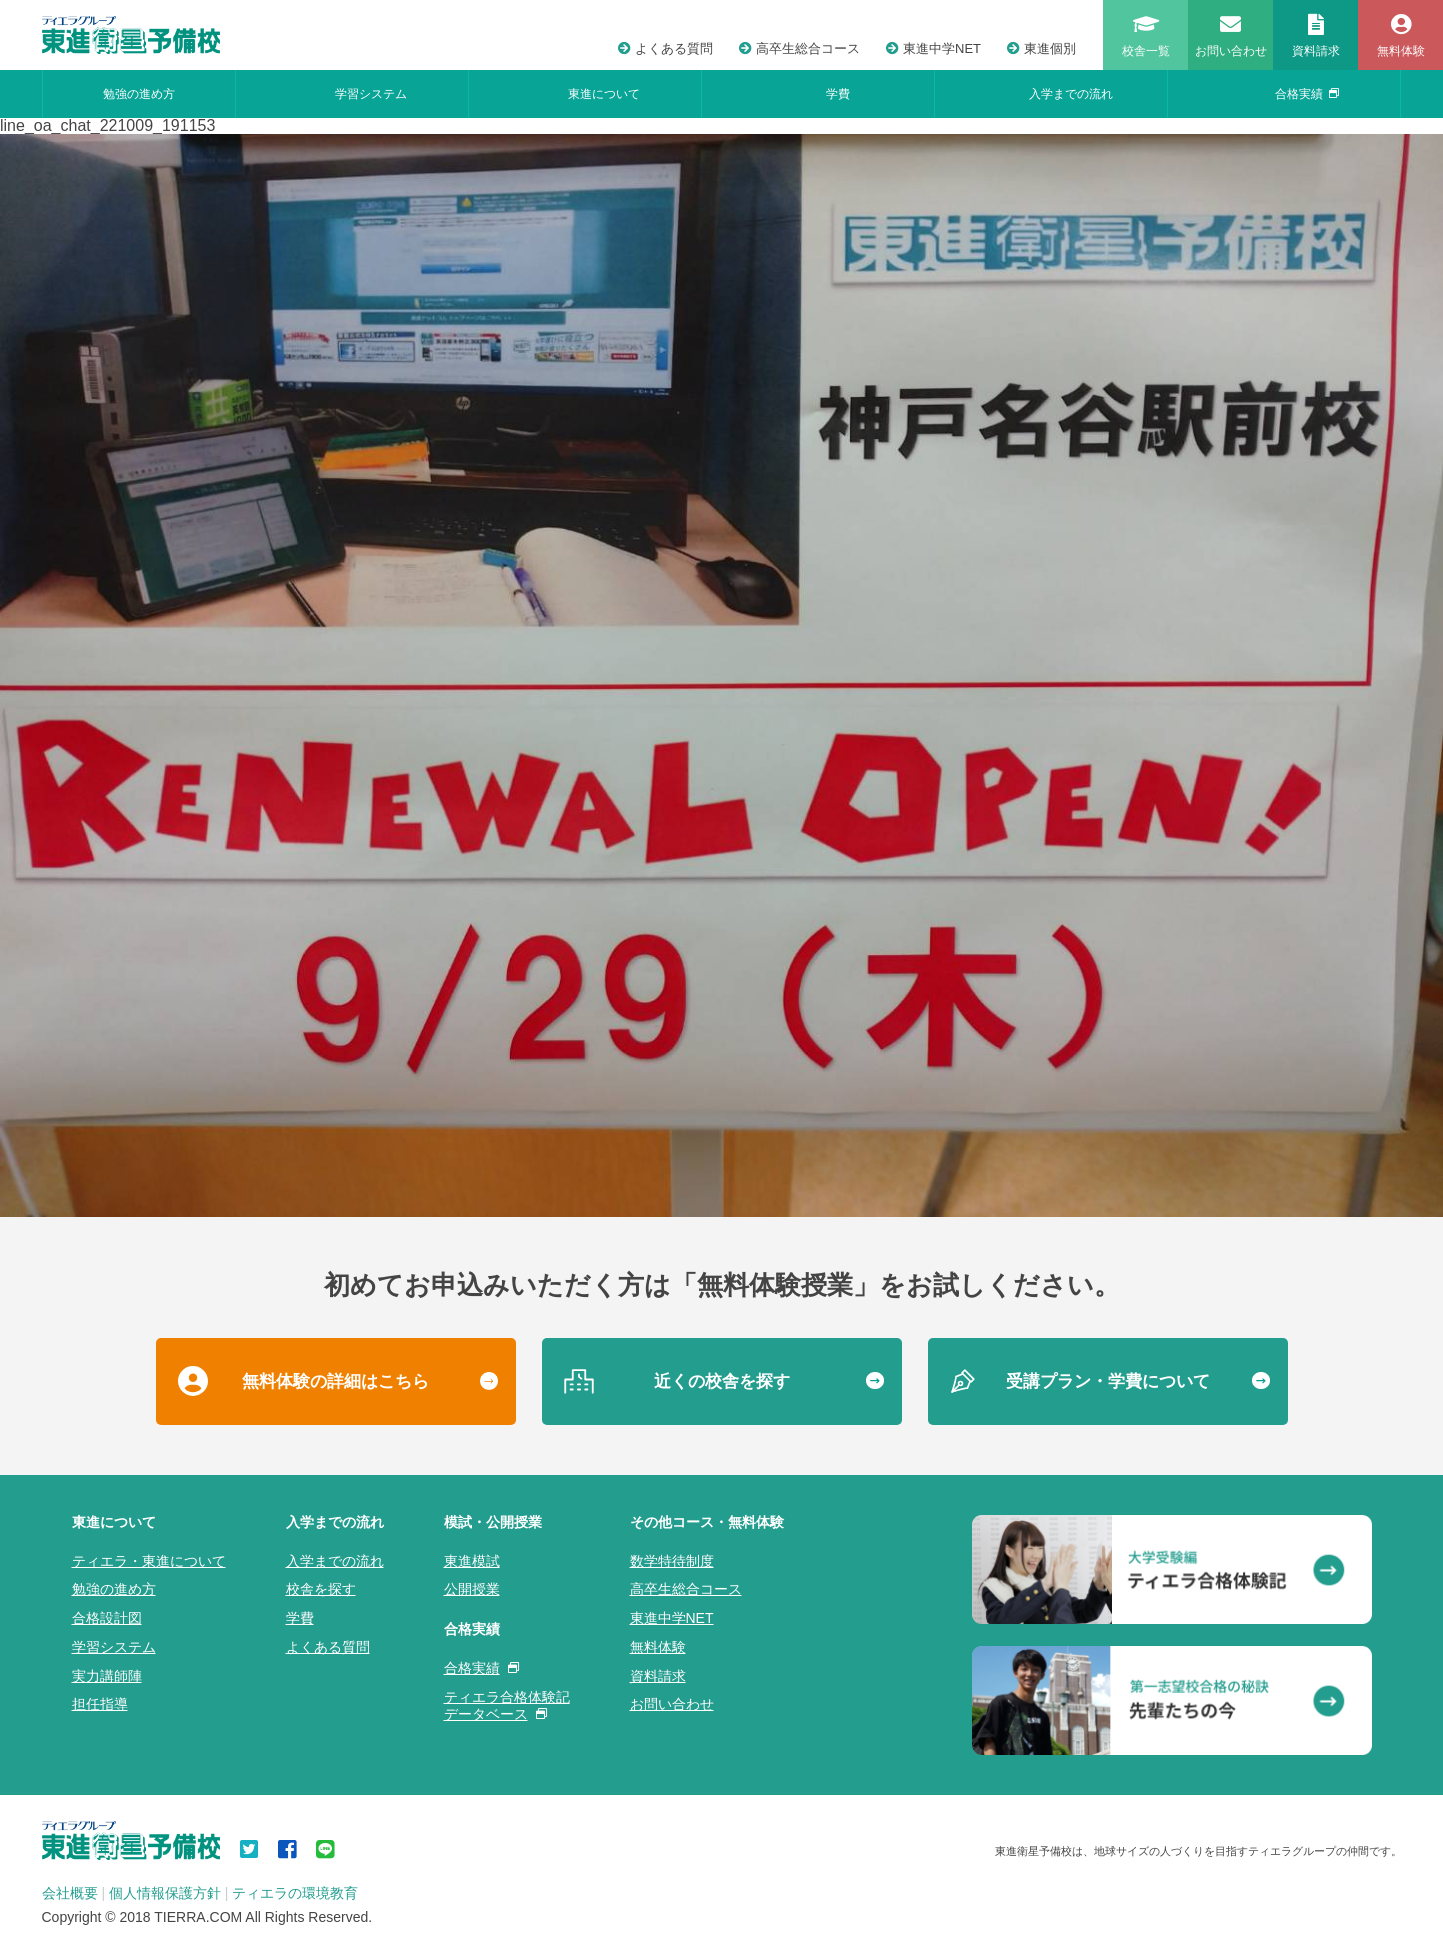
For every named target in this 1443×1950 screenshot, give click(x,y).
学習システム (371, 94)
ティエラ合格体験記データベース (507, 1705)
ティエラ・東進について (149, 1561)
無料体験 (658, 1647)
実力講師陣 (107, 1676)
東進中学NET (933, 48)
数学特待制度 (672, 1561)
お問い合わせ (672, 1704)
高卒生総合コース (799, 48)
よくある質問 (665, 48)
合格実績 (1307, 94)
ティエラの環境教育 (295, 1893)
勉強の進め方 (139, 94)
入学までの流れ (1071, 94)
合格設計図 (107, 1618)
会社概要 (70, 1893)
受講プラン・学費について (1108, 1381)
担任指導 (100, 1704)
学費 (838, 94)
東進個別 (1041, 48)
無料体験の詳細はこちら (335, 1381)
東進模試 (472, 1561)
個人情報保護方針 (165, 1893)
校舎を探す (321, 1589)
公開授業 (472, 1589)
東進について (604, 94)
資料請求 (658, 1676)
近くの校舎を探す (722, 1381)
